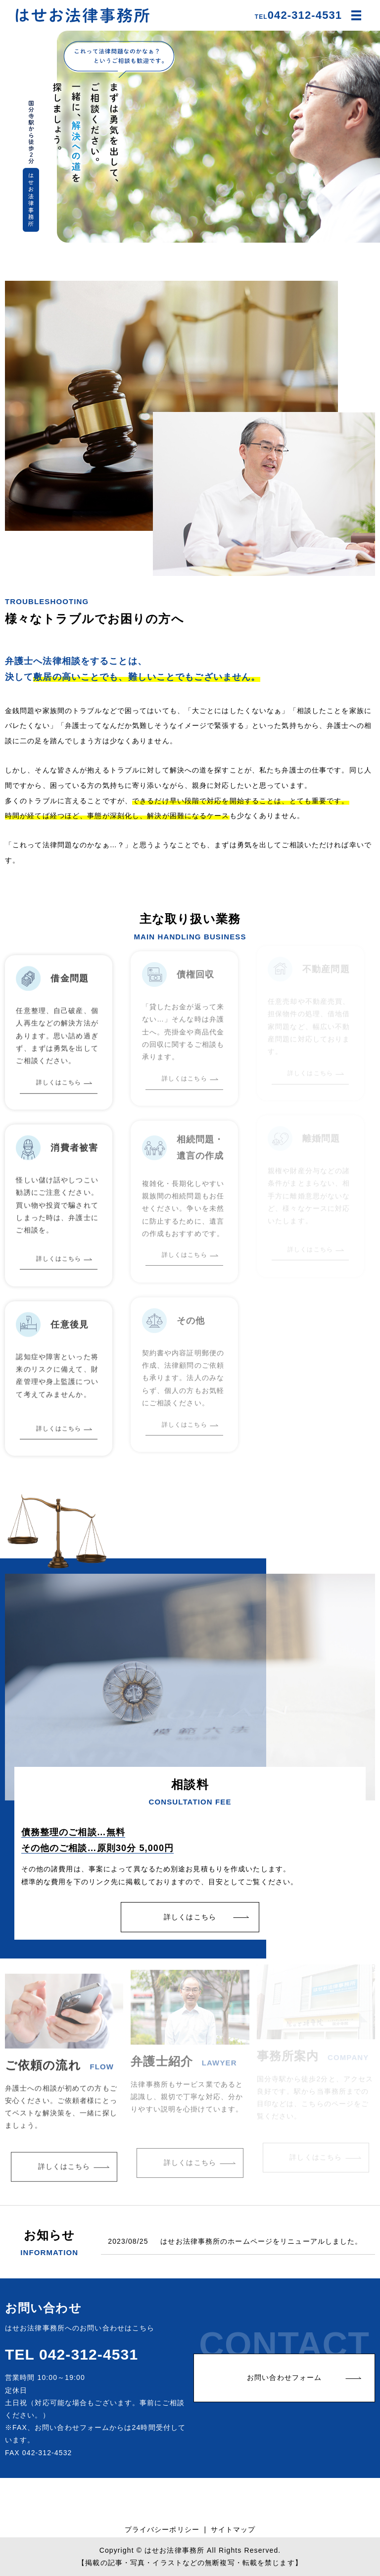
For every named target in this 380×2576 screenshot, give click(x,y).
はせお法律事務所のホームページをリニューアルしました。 (261, 2241)
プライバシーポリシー (162, 2529)
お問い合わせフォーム (284, 2377)
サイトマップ (233, 2529)
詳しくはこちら (190, 1917)
